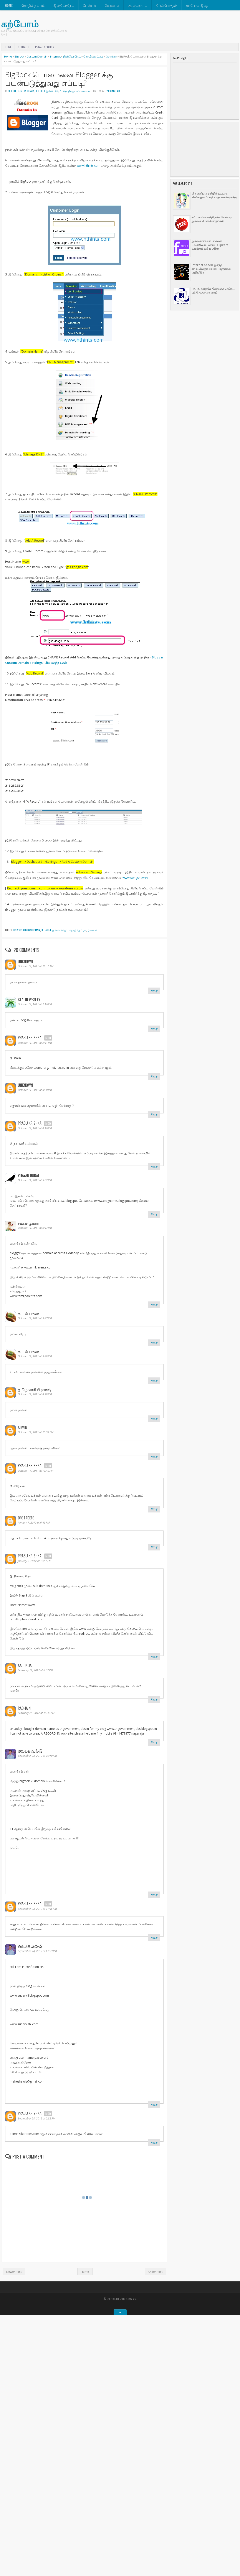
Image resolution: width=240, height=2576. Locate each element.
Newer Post (14, 2272)
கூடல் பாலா (28, 1313)
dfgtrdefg (26, 1518)
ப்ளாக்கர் (111, 56)
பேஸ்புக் (89, 5)
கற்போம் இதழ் (197, 5)
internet (55, 56)
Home (9, 5)
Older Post (155, 2272)
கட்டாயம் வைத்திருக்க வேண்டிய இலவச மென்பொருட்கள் (212, 219)
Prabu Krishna (29, 1037)
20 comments (113, 91)
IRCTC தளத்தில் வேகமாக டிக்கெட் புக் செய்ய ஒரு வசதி (213, 290)
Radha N (24, 1708)
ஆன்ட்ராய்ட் (137, 5)
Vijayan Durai (28, 1175)
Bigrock (19, 56)
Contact (23, 47)
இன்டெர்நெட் (63, 5)
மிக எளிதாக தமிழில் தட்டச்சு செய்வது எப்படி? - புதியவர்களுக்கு (214, 195)
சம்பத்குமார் (28, 1223)
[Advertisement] (205, 149)
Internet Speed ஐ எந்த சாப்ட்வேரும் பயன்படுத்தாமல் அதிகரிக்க (211, 268)
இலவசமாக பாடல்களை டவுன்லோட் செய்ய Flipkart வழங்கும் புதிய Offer (210, 245)
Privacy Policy (44, 47)
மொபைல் (112, 5)
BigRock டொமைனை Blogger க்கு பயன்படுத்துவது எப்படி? (59, 78)
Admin (22, 1427)
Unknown (25, 961)
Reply (154, 991)
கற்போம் (20, 24)
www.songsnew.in (135, 878)
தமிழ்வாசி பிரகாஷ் (34, 1389)
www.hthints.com (88, 165)
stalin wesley (29, 999)
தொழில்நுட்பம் (33, 5)
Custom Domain (37, 56)
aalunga (25, 1665)
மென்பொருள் (166, 5)
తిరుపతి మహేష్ (30, 1751)
